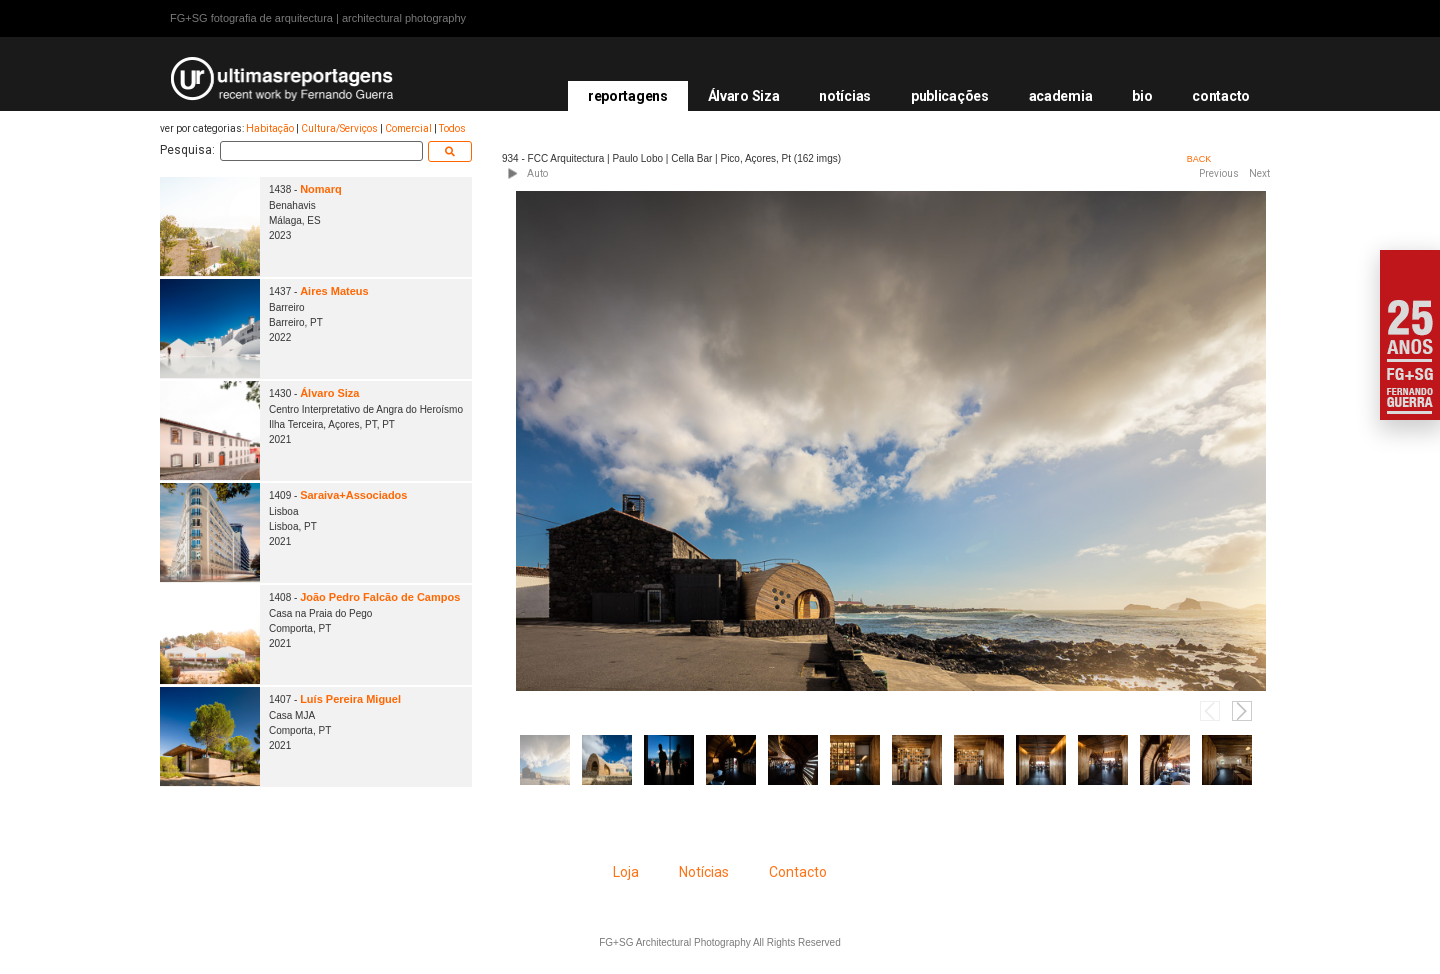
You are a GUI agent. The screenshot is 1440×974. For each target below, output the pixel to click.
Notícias (704, 872)
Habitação (270, 128)
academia (1061, 96)
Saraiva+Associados (353, 495)
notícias (845, 96)
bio (1142, 96)
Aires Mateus (334, 291)
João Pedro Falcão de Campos (380, 597)
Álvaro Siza (744, 96)
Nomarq (321, 189)
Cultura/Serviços (339, 128)
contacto (1221, 96)
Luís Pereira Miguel (350, 699)
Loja (626, 872)
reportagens (628, 96)
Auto (537, 173)
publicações (950, 96)
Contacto (798, 872)
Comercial (408, 128)
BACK (1199, 159)
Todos (452, 128)
